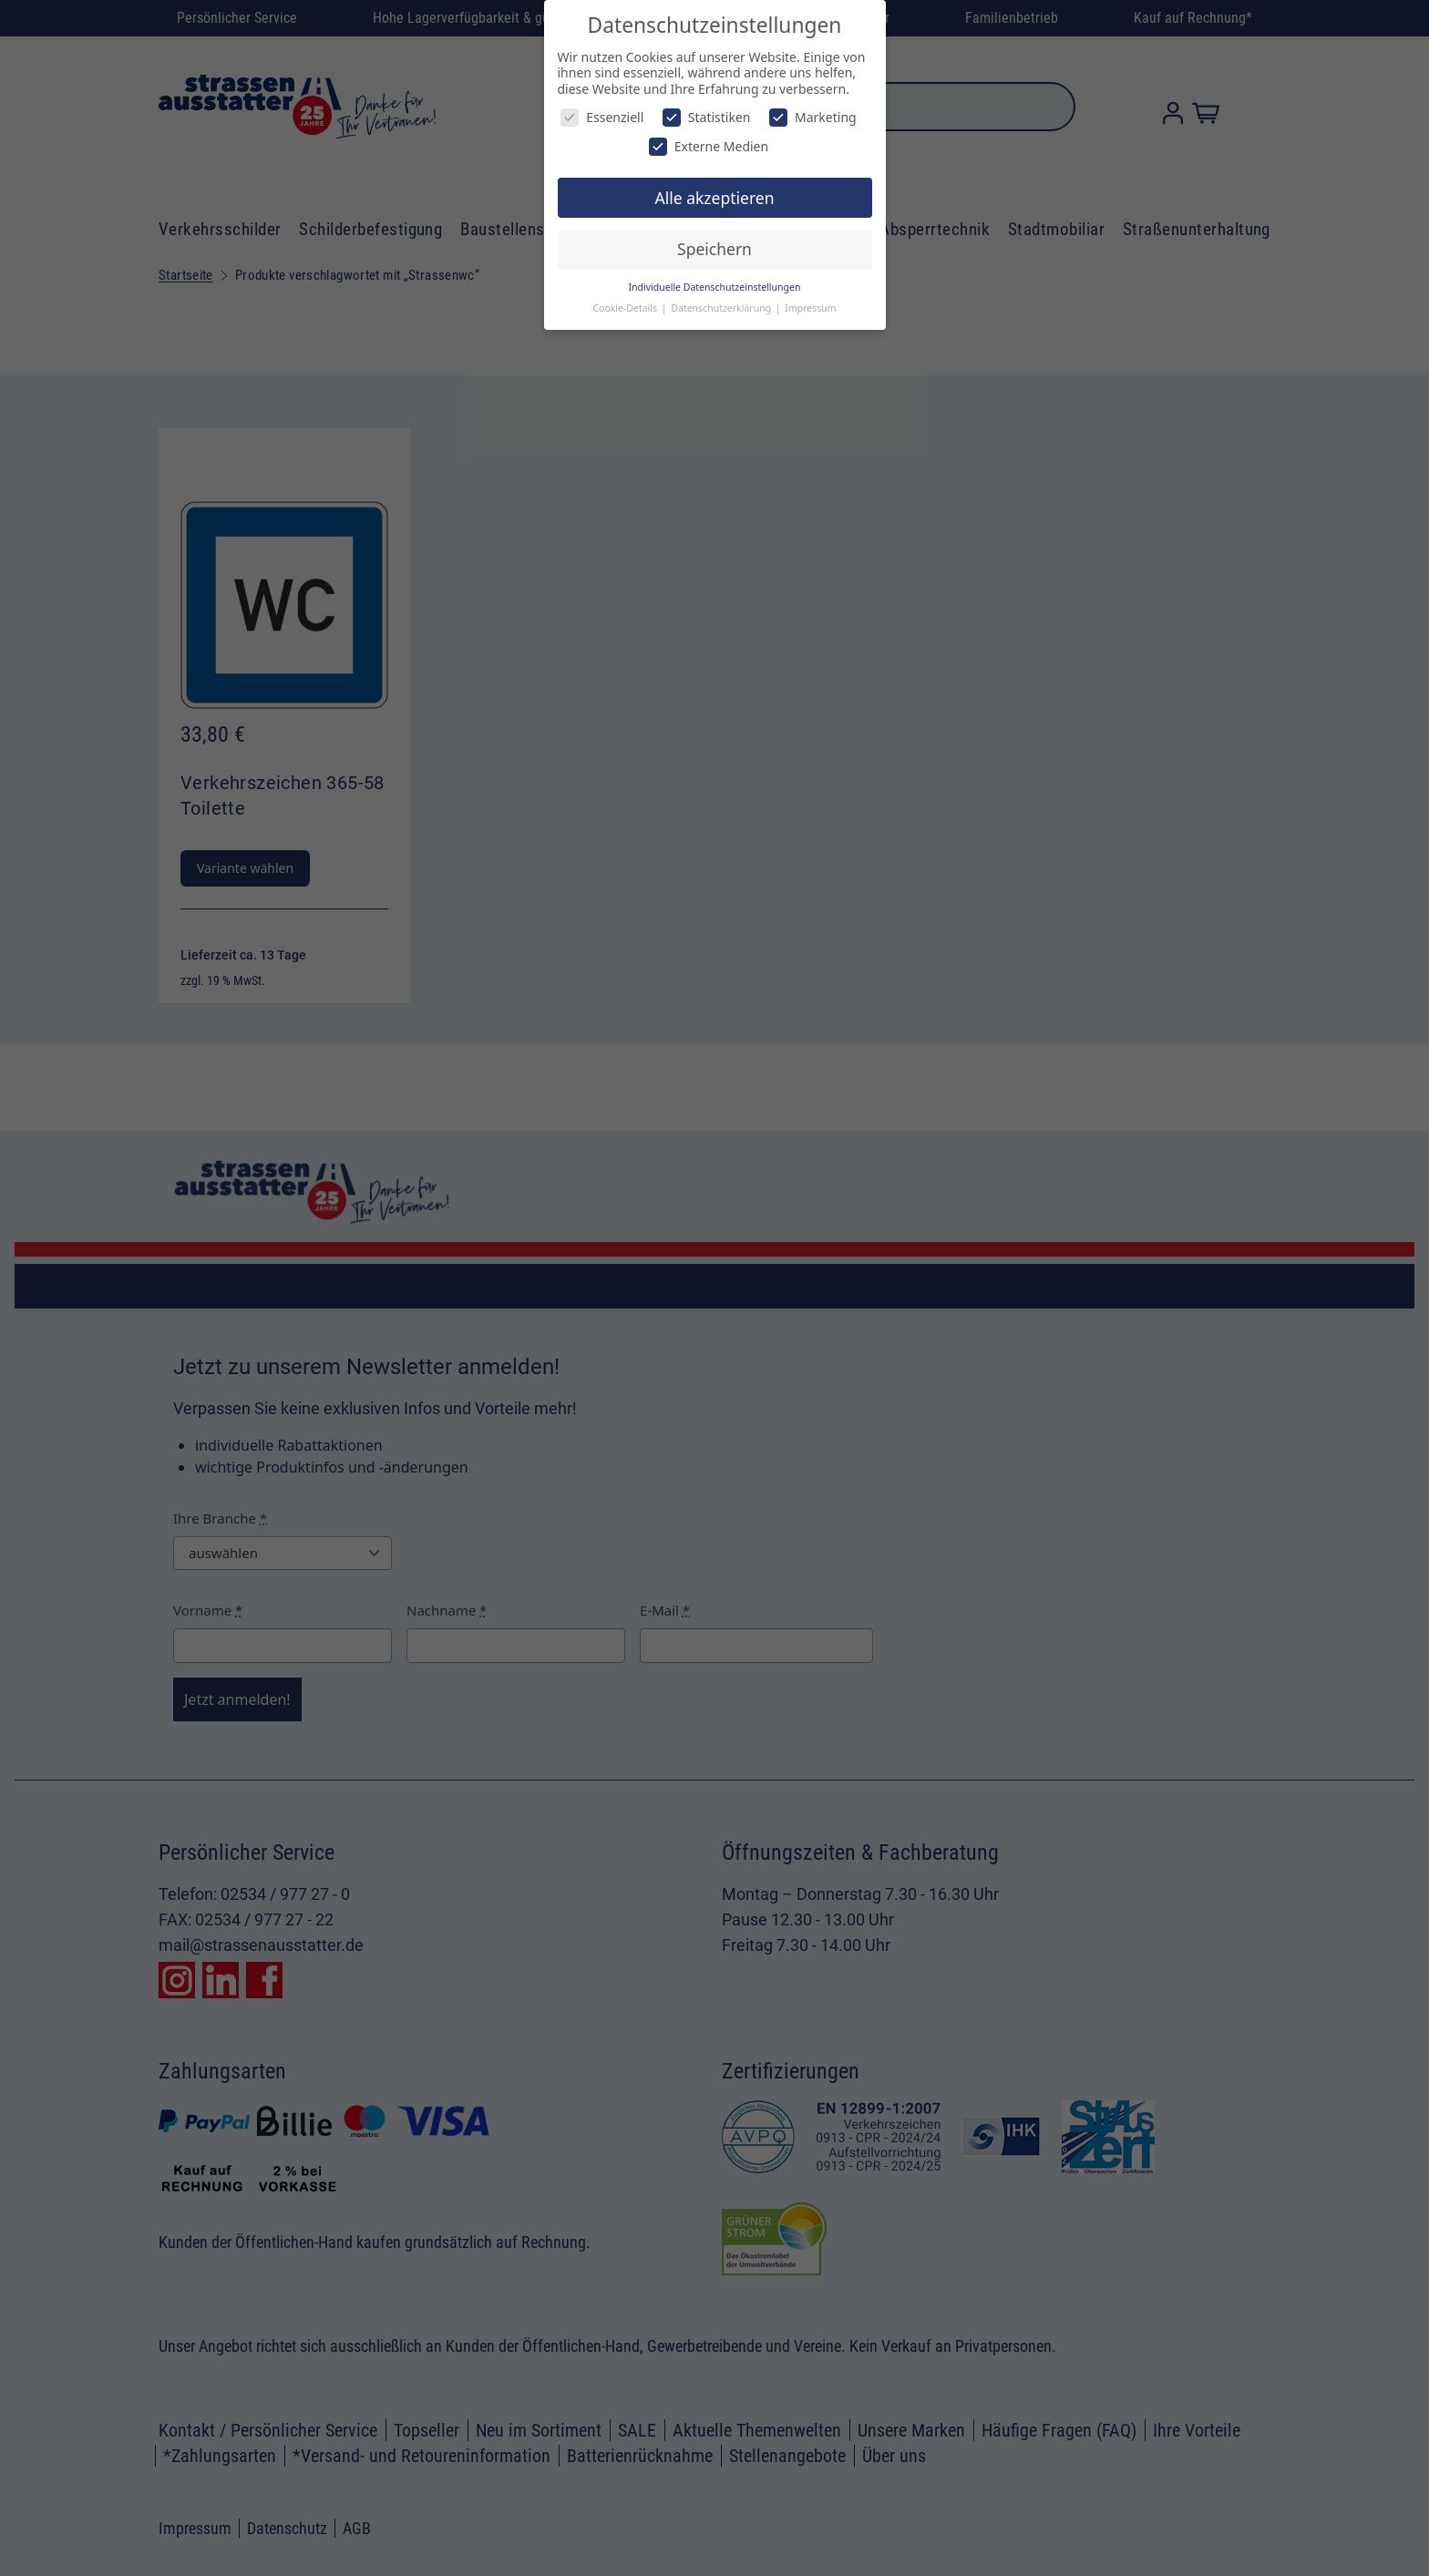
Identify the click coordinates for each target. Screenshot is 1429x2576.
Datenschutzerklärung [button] (722, 308)
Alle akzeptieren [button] (715, 198)
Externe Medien (708, 146)
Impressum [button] (810, 308)
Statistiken (707, 117)
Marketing (813, 117)
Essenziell (601, 117)
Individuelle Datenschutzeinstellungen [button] (715, 287)
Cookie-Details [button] (625, 308)
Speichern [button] (714, 249)
